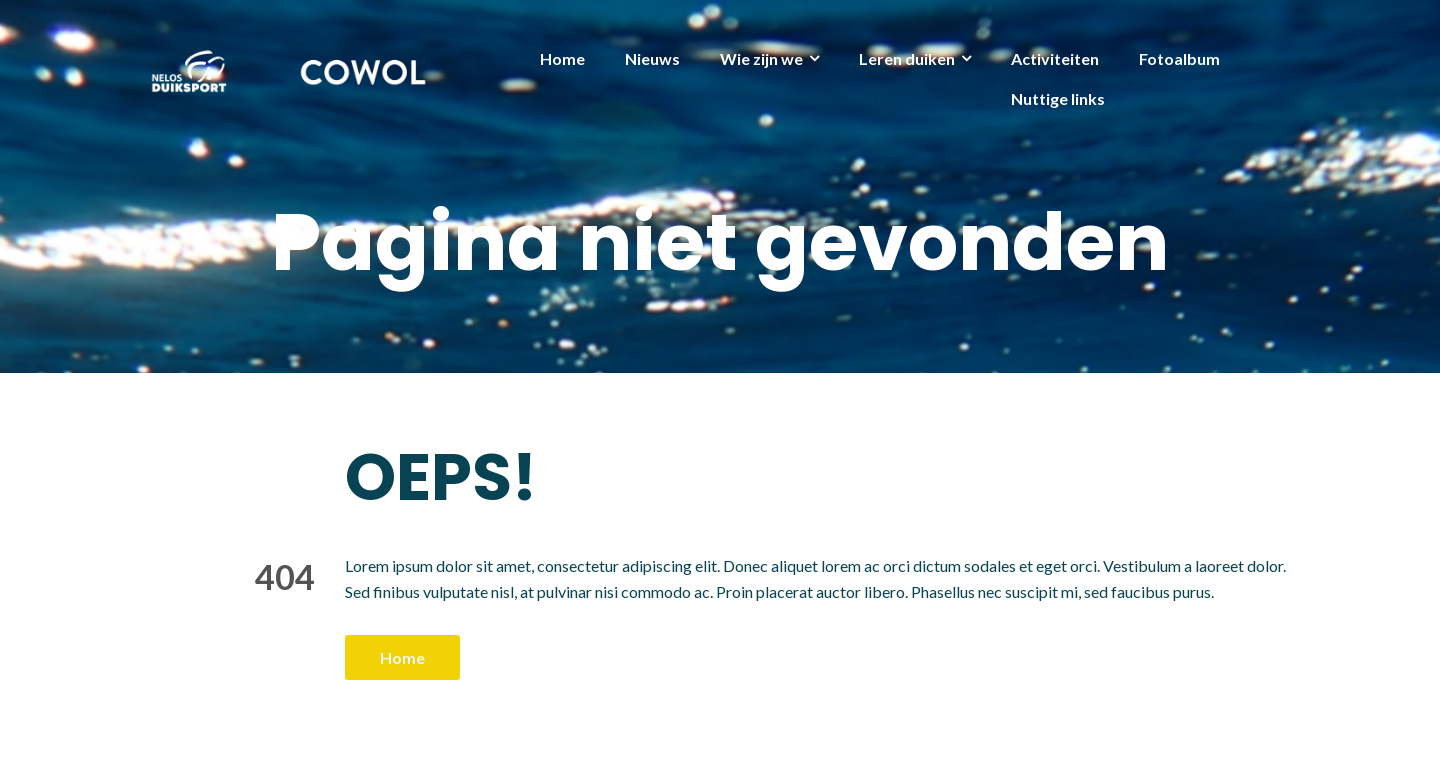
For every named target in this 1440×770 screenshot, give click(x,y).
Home (562, 58)
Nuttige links (1058, 98)
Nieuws (652, 58)
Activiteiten (1055, 58)
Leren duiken (907, 58)
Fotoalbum (1179, 58)
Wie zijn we (761, 58)
